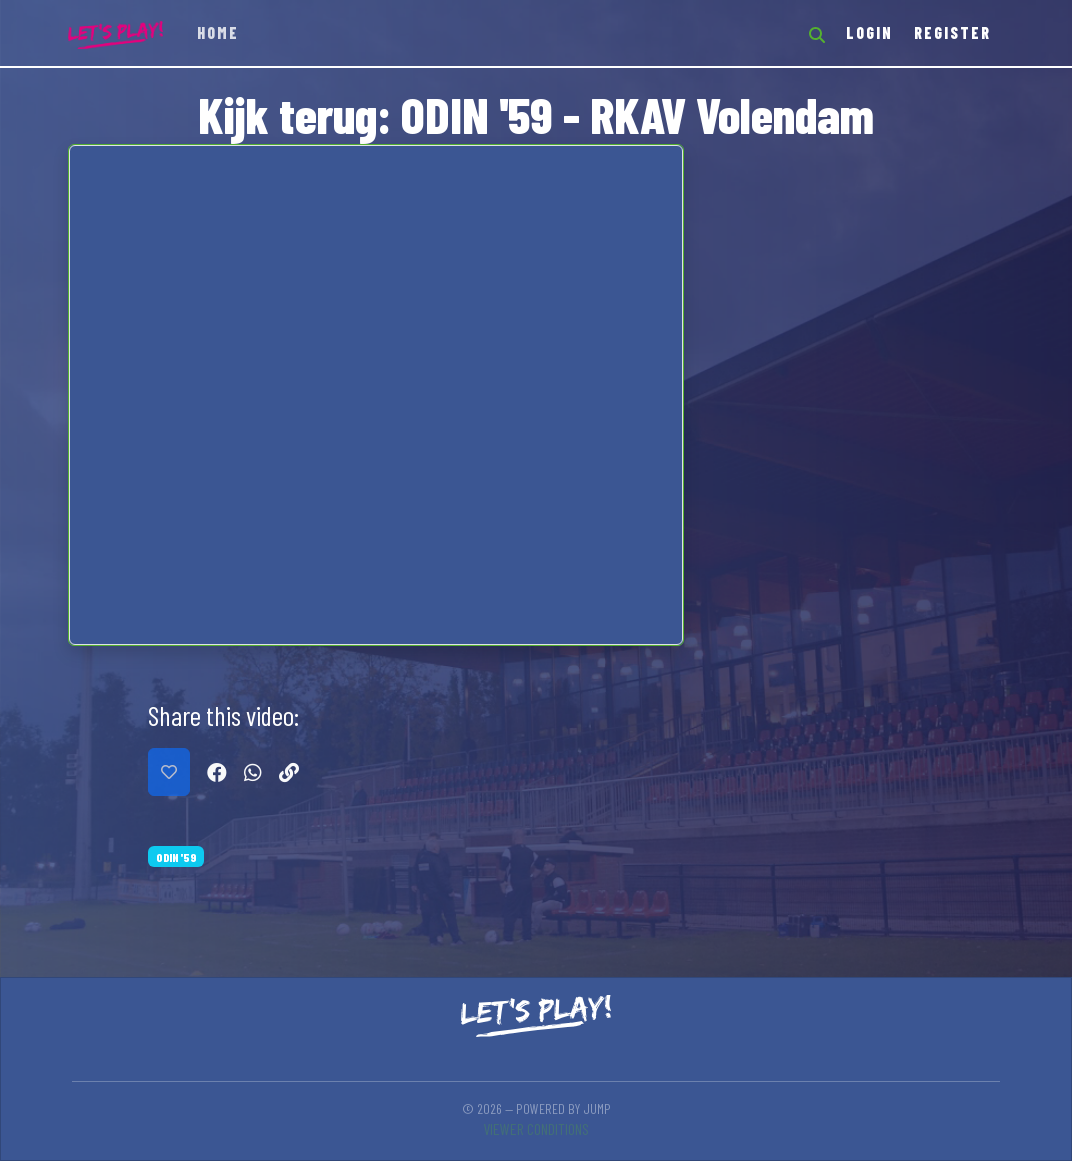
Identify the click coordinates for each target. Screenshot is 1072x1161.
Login (869, 32)
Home (218, 32)
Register (952, 32)
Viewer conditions (536, 1128)
